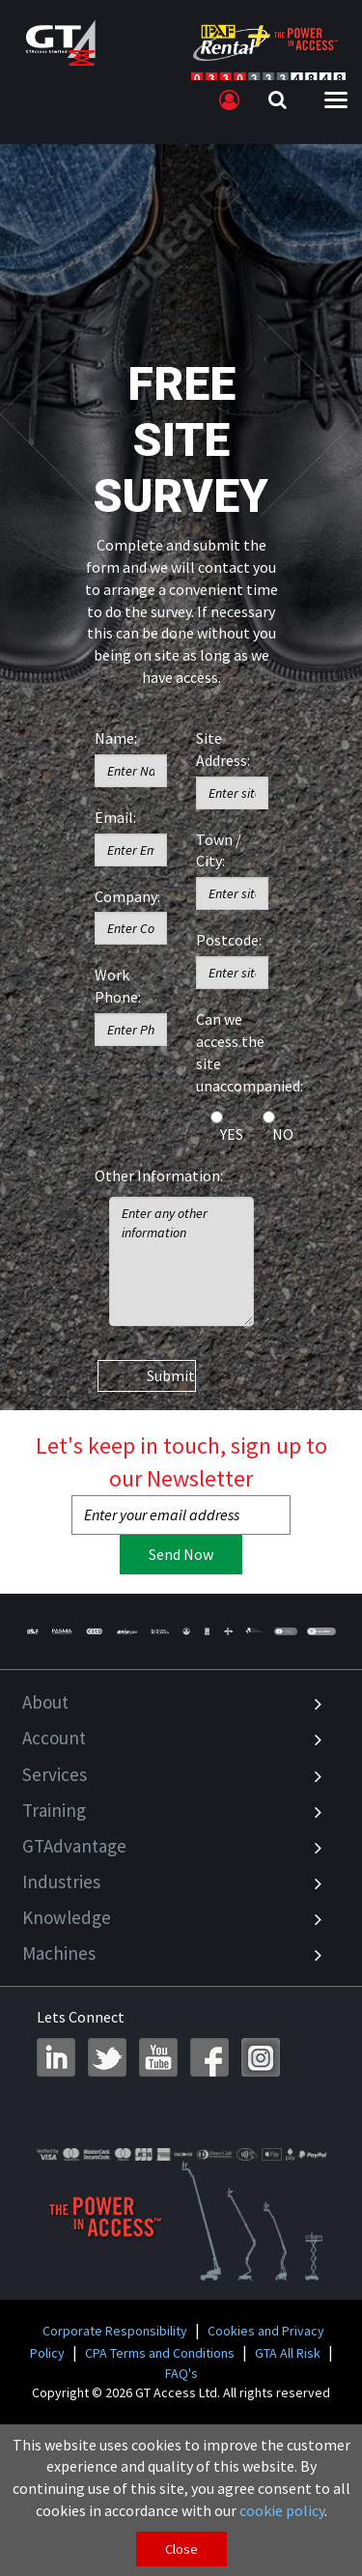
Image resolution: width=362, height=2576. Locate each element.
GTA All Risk (287, 2353)
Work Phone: (118, 985)
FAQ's (181, 2373)
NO (282, 1134)
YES (231, 1134)
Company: (127, 896)
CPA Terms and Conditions (160, 2353)
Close (181, 2549)
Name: (116, 738)
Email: (115, 817)
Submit (171, 1375)
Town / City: (218, 850)
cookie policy (281, 2510)
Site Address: (223, 749)
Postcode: (229, 939)
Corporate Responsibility (114, 2330)
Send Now (181, 1554)
